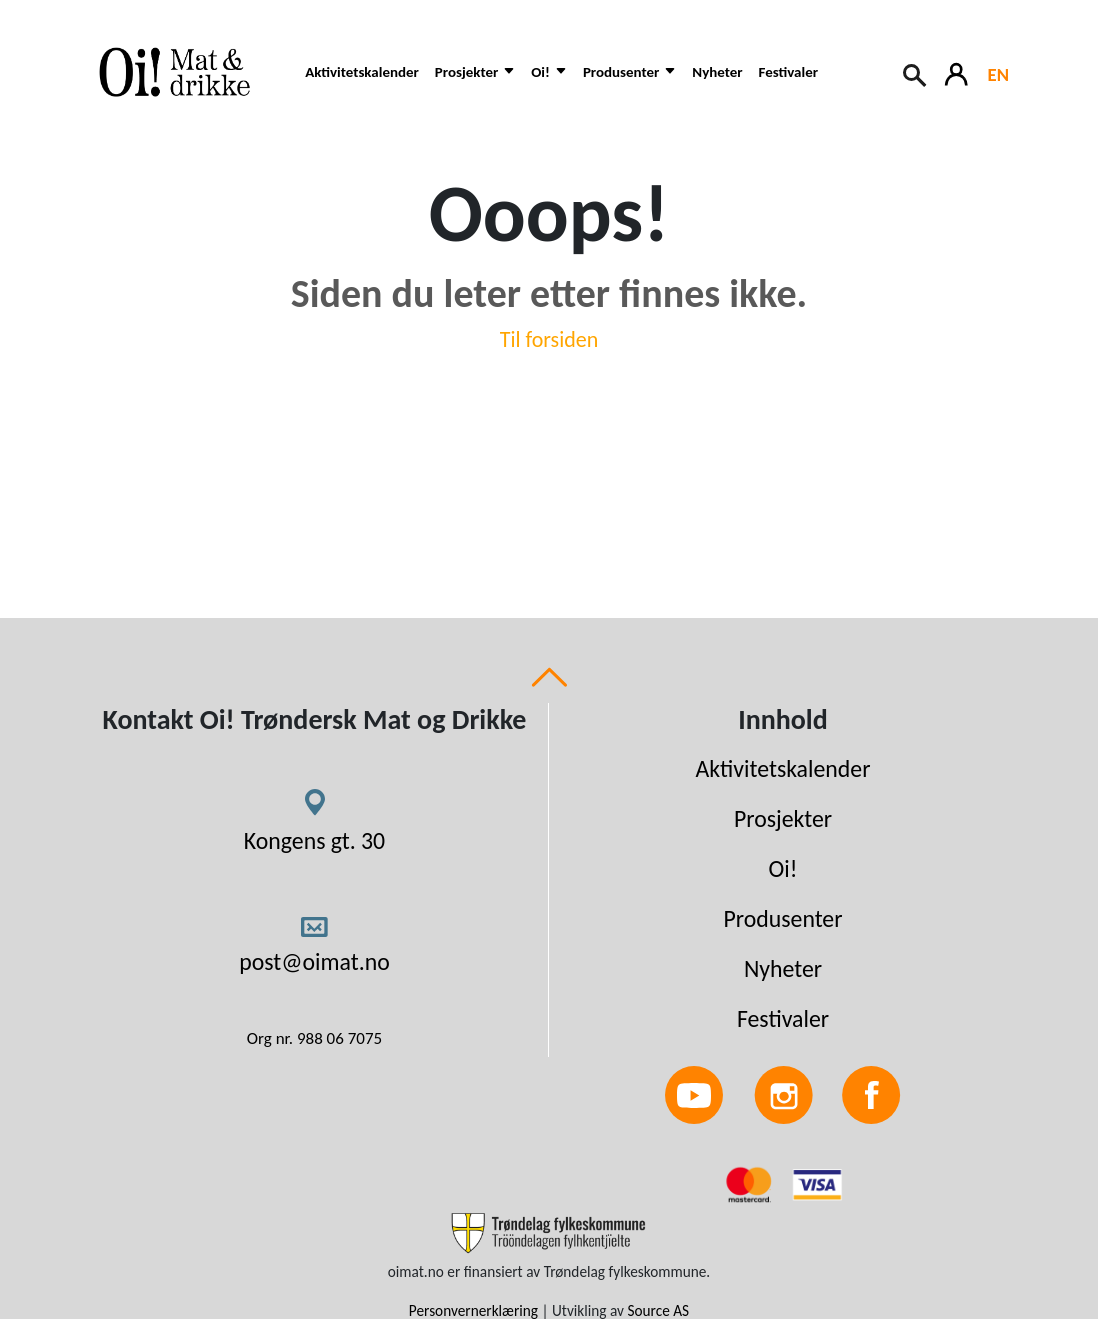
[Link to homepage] (184, 72)
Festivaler (788, 72)
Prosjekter (783, 818)
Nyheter (717, 72)
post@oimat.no (314, 961)
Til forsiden (549, 339)
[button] (475, 82)
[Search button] (916, 73)
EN (998, 74)
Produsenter (782, 918)
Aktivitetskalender (362, 72)
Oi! (783, 868)
